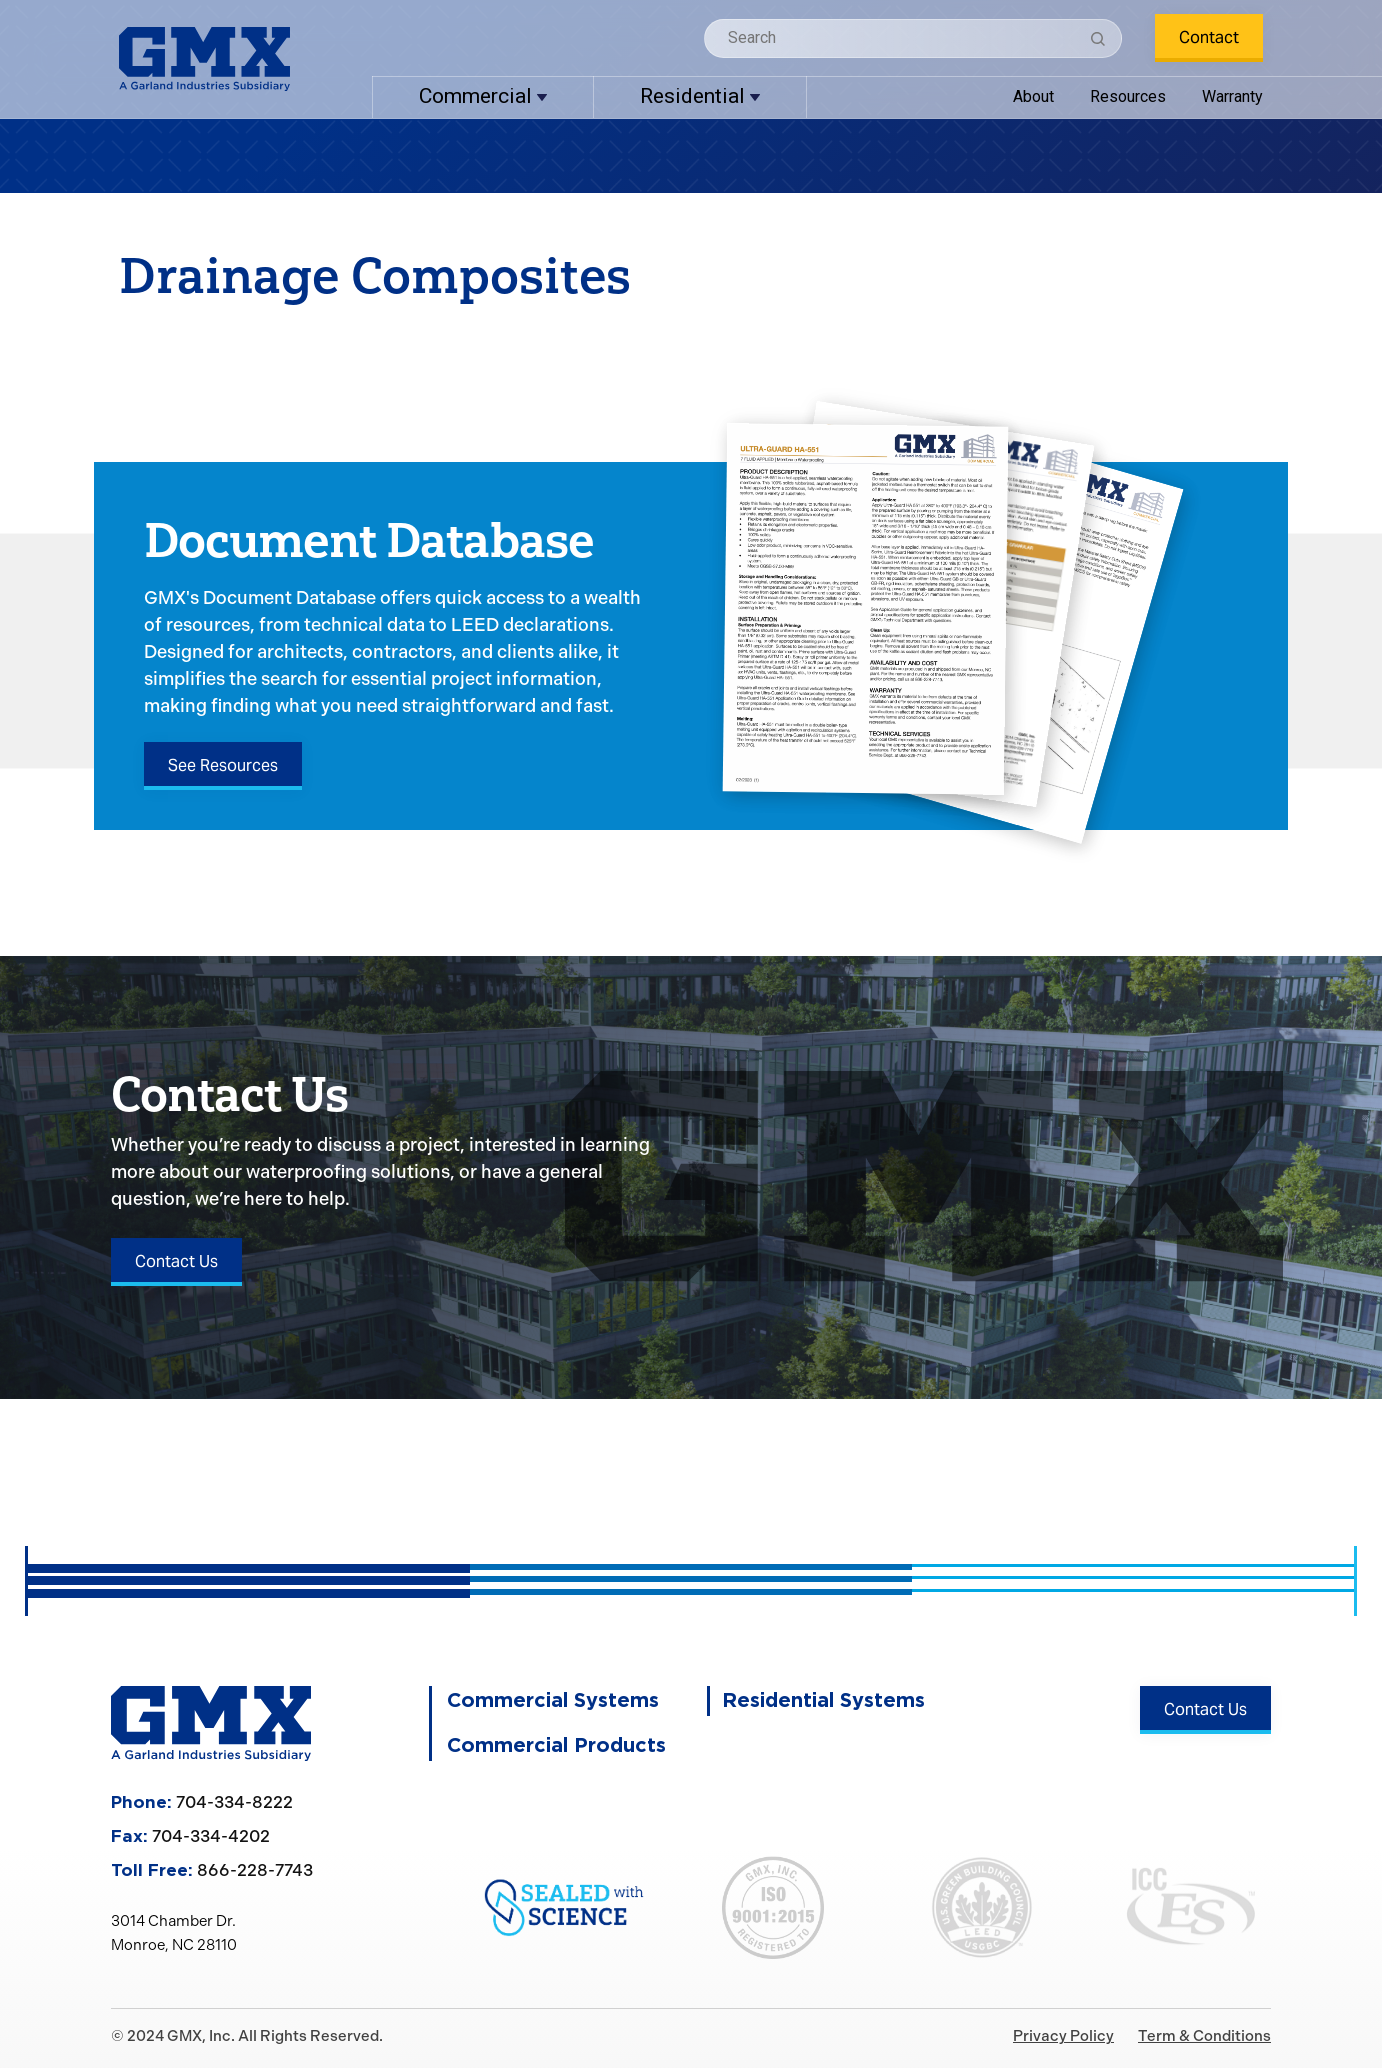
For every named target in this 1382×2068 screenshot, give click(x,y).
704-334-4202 (211, 1836)
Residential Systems (823, 1701)
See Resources (223, 765)
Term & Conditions (1204, 2036)
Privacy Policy (1063, 2036)
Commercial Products (556, 1746)
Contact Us (176, 1261)
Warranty (1232, 96)
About (1033, 96)
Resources (1128, 96)
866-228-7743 (255, 1870)
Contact (1209, 37)
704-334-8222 (234, 1802)
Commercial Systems (553, 1701)
